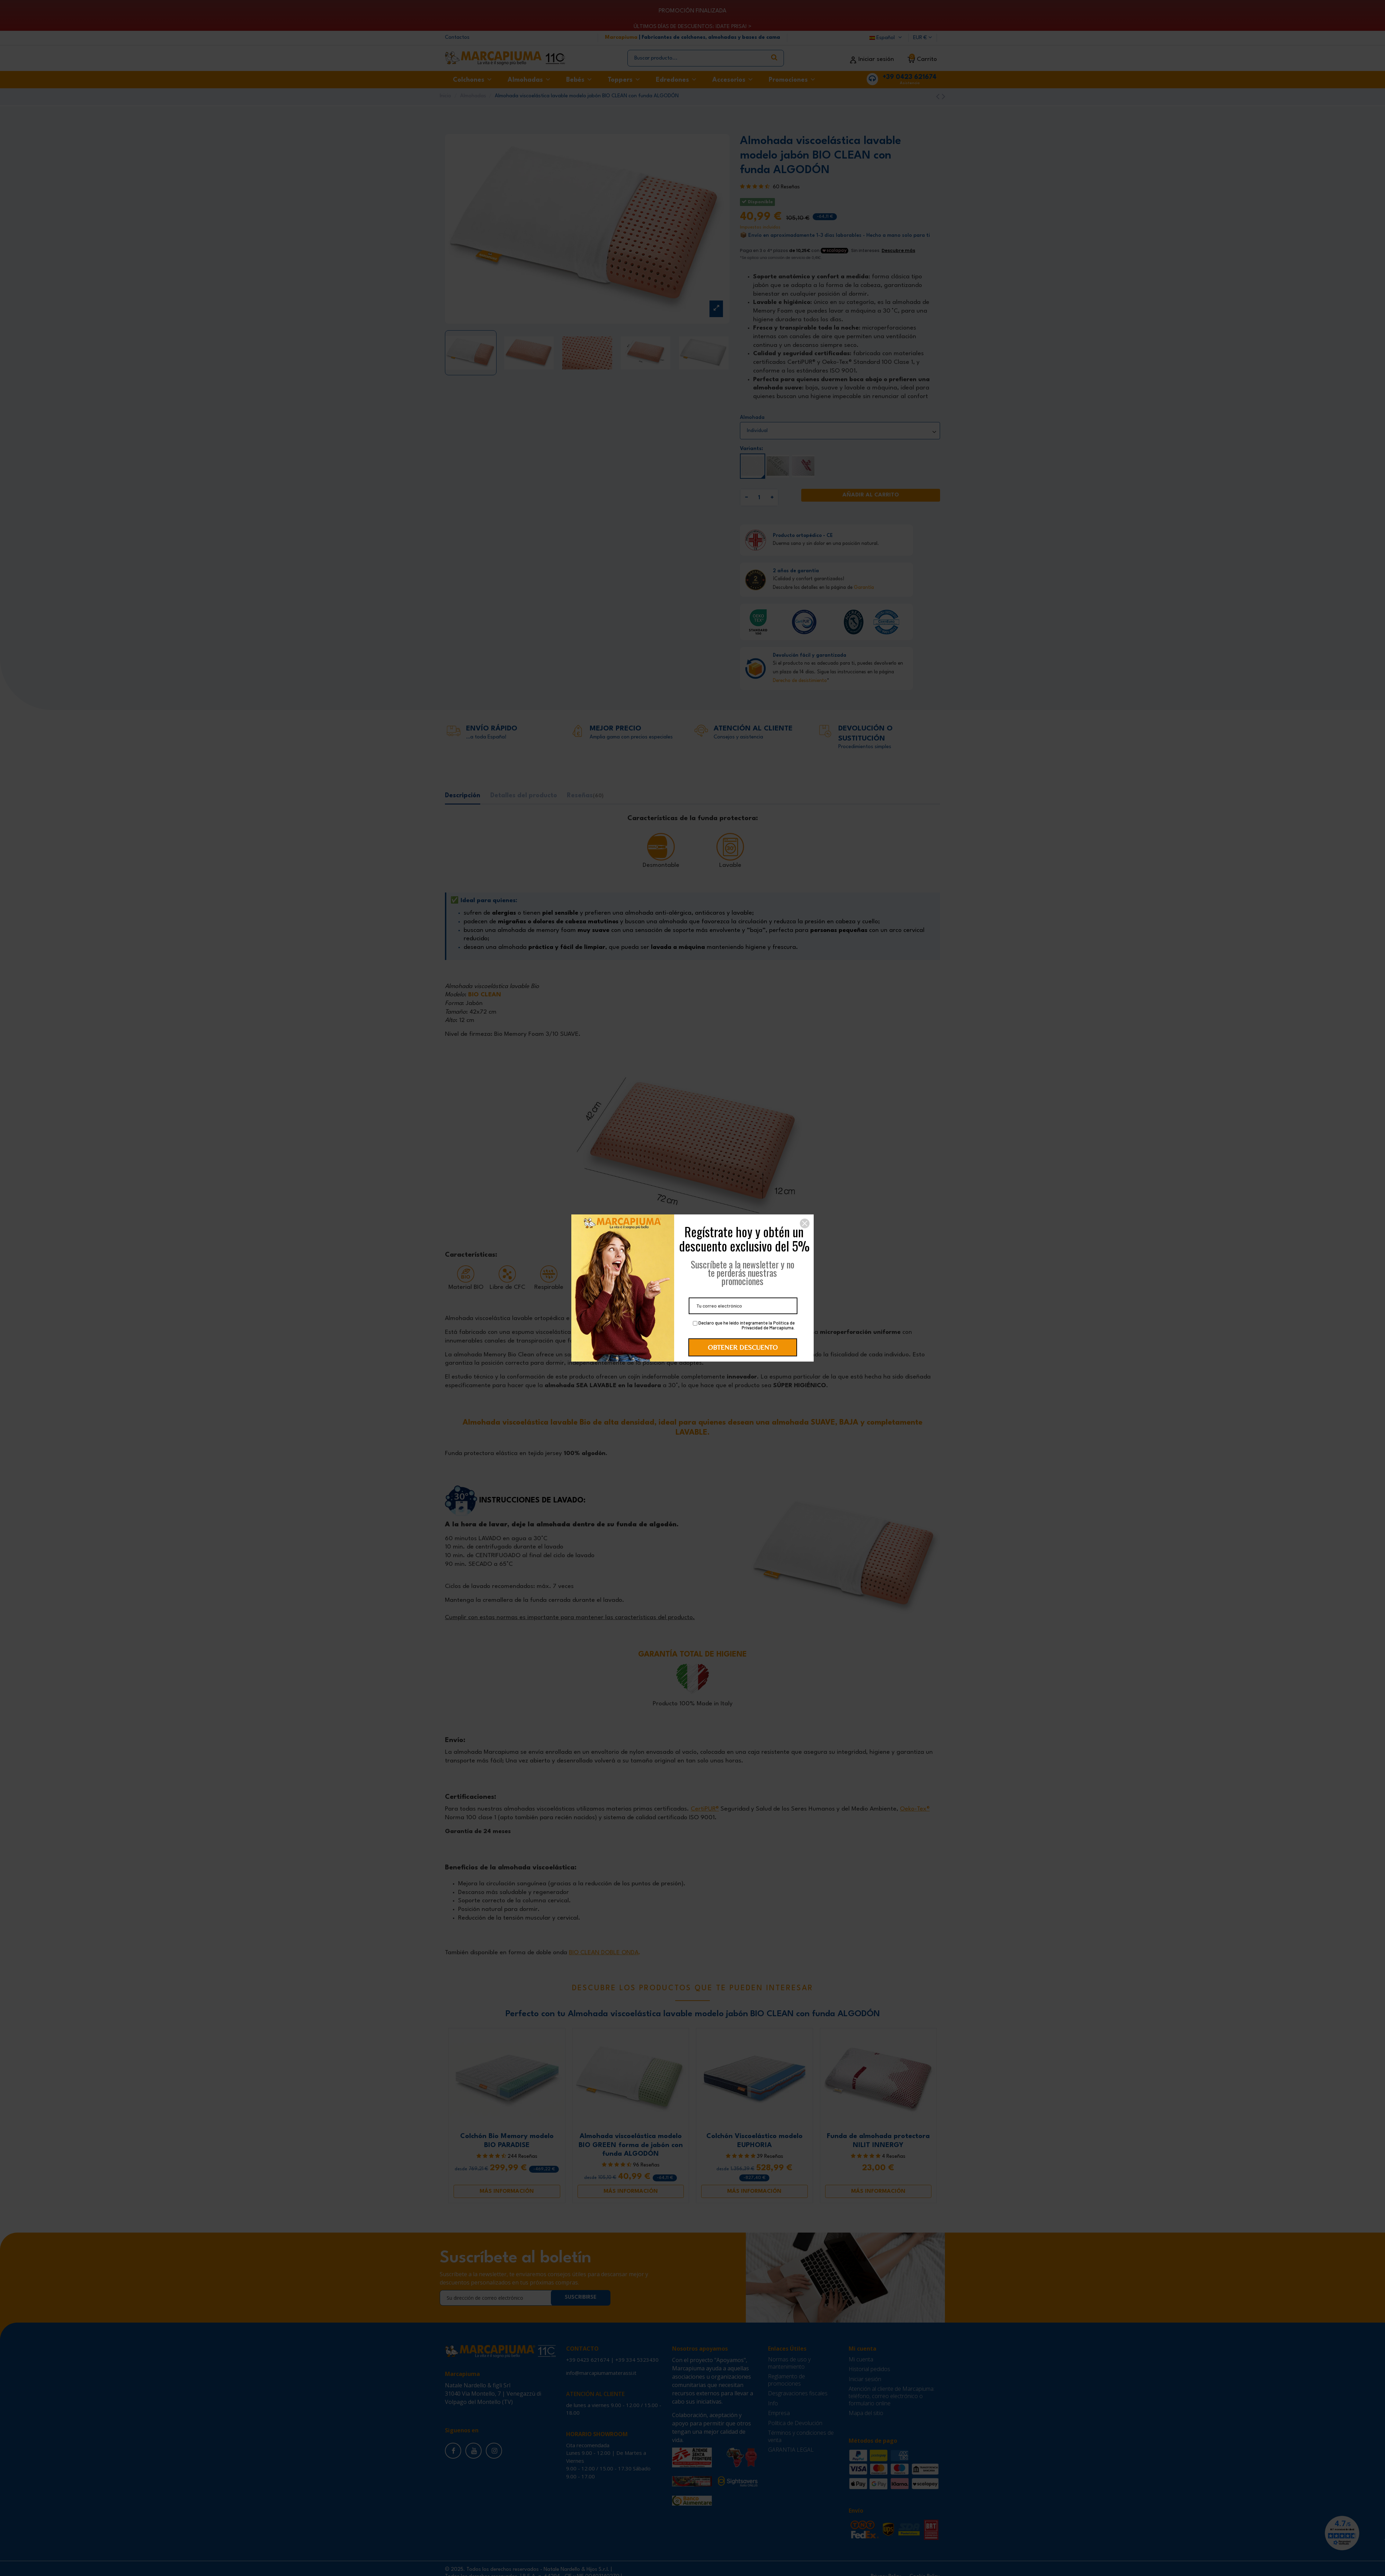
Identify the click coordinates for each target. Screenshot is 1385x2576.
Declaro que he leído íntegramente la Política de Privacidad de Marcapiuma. (744, 1325)
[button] (804, 1223)
